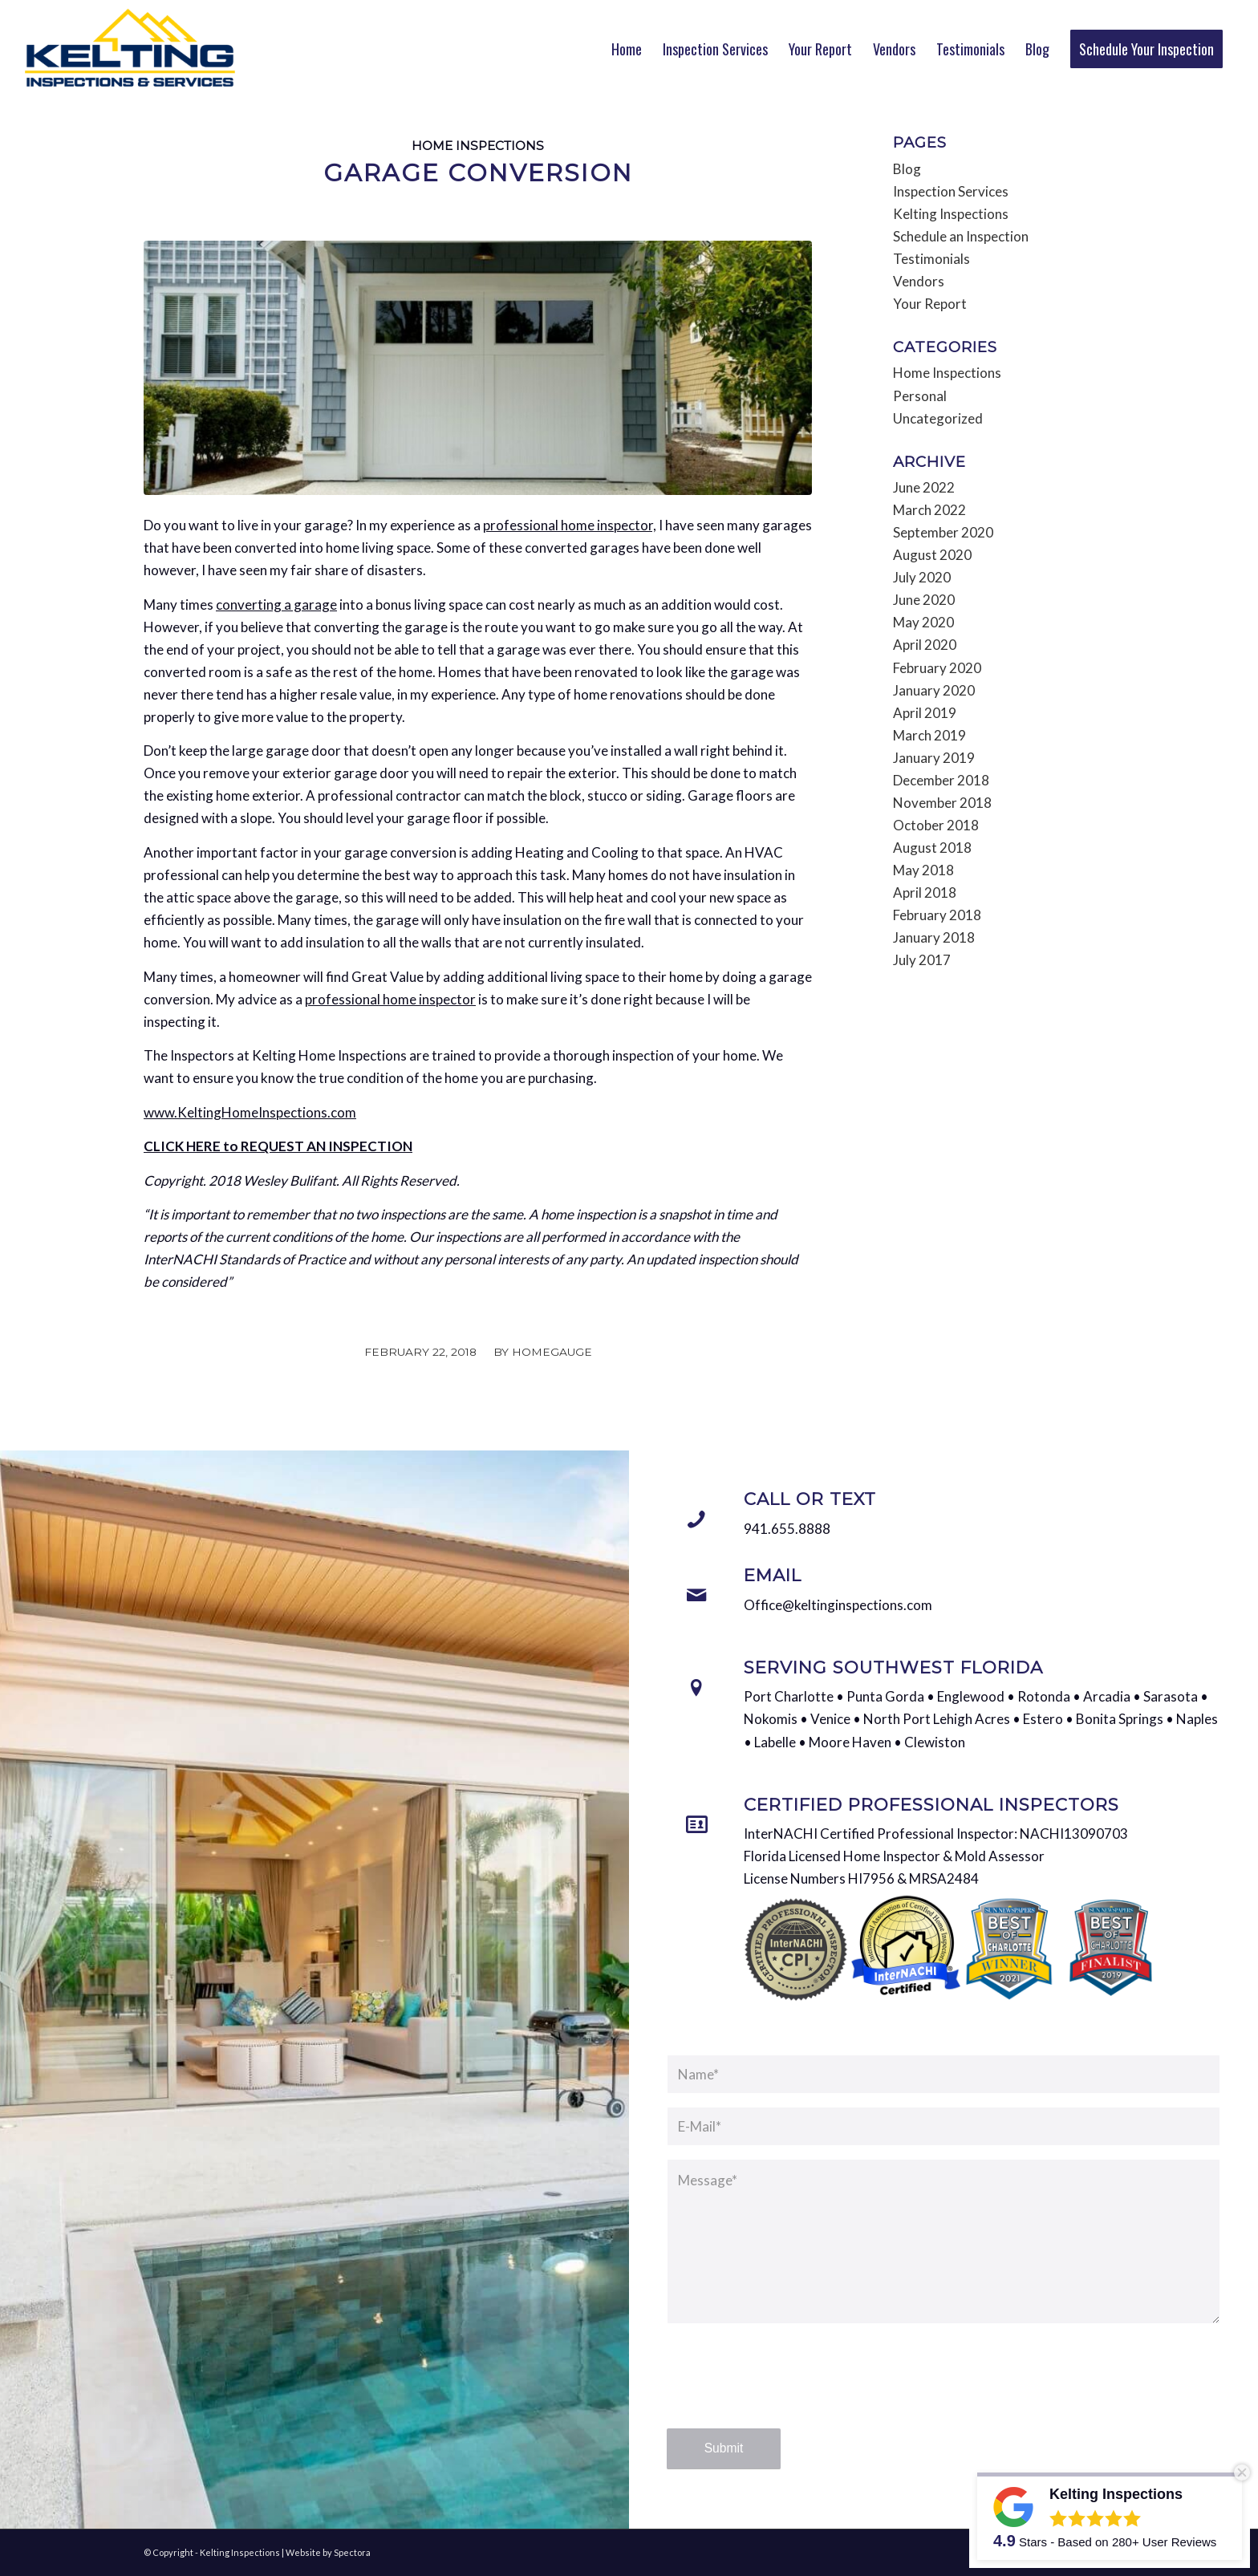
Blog (907, 168)
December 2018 (941, 780)
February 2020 (937, 667)
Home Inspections (478, 145)
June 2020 (924, 599)
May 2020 (923, 622)
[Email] (696, 1595)
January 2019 (934, 757)
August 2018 (932, 847)
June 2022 (924, 487)
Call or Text (810, 1498)
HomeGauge (552, 1351)
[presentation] (789, 2390)
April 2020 (924, 644)
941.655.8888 (787, 1528)
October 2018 (936, 825)
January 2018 (934, 937)
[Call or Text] (696, 1519)
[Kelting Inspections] (130, 48)
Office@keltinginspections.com (838, 1604)
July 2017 (922, 959)
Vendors (918, 281)
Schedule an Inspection (961, 236)
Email (772, 1574)
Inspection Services (950, 191)
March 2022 (929, 509)
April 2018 (924, 892)
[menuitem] (626, 49)
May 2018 (923, 870)
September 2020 (943, 532)
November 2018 (942, 802)
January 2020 (934, 690)
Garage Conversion (478, 173)
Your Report (930, 303)
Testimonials (931, 258)
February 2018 (937, 915)
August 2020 (932, 554)
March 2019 (929, 735)
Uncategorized (938, 418)
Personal (920, 395)
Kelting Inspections (950, 213)
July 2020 (922, 577)
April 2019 (924, 712)
